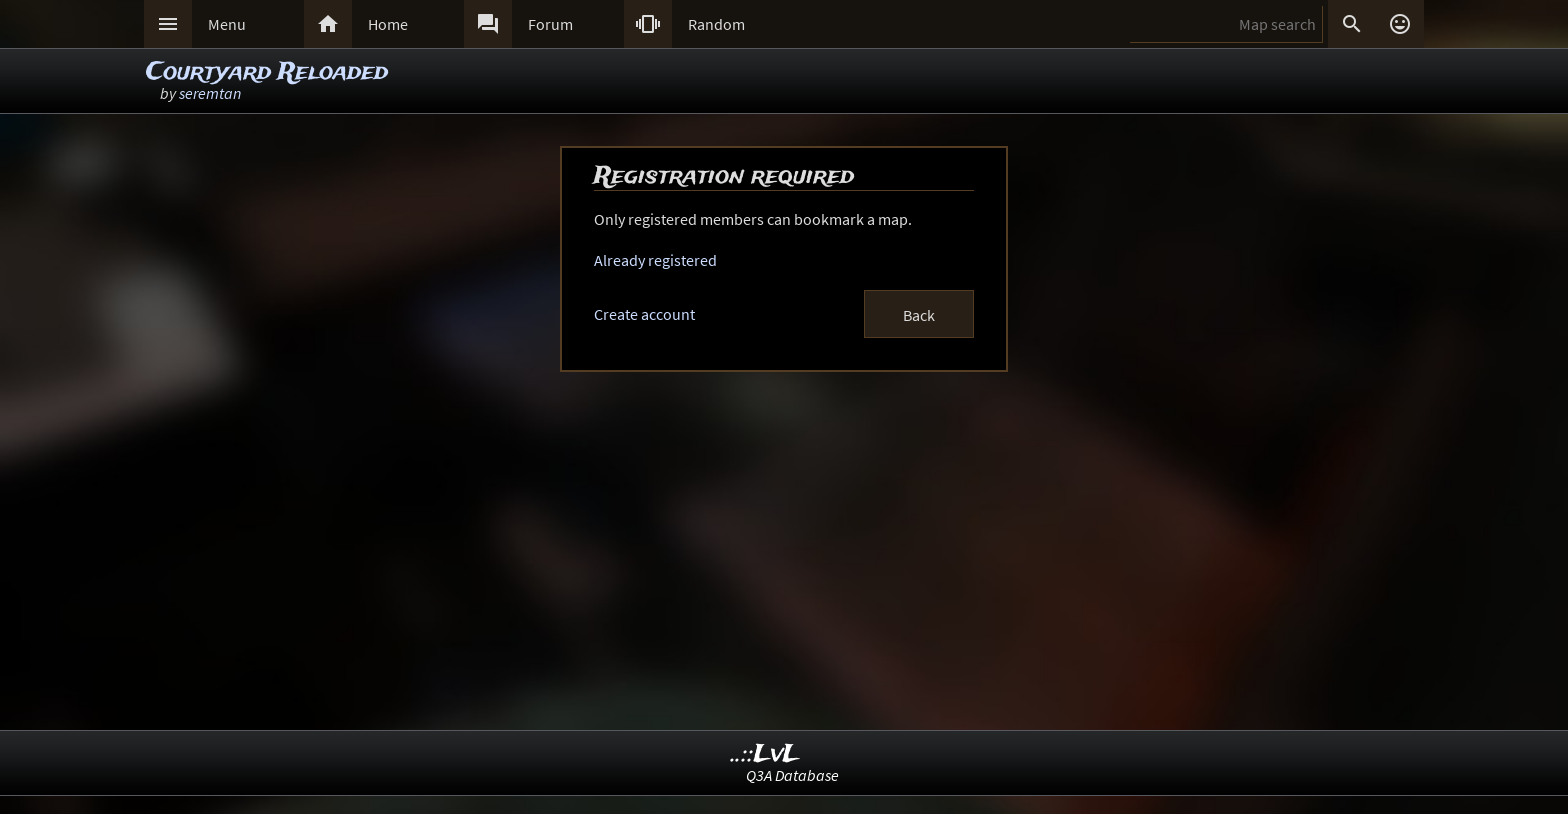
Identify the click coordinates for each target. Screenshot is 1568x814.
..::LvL (765, 754)
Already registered (655, 260)
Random (716, 24)
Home (388, 24)
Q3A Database (792, 775)
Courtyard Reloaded (267, 72)
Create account (644, 314)
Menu (227, 24)
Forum (550, 24)
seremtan (210, 93)
